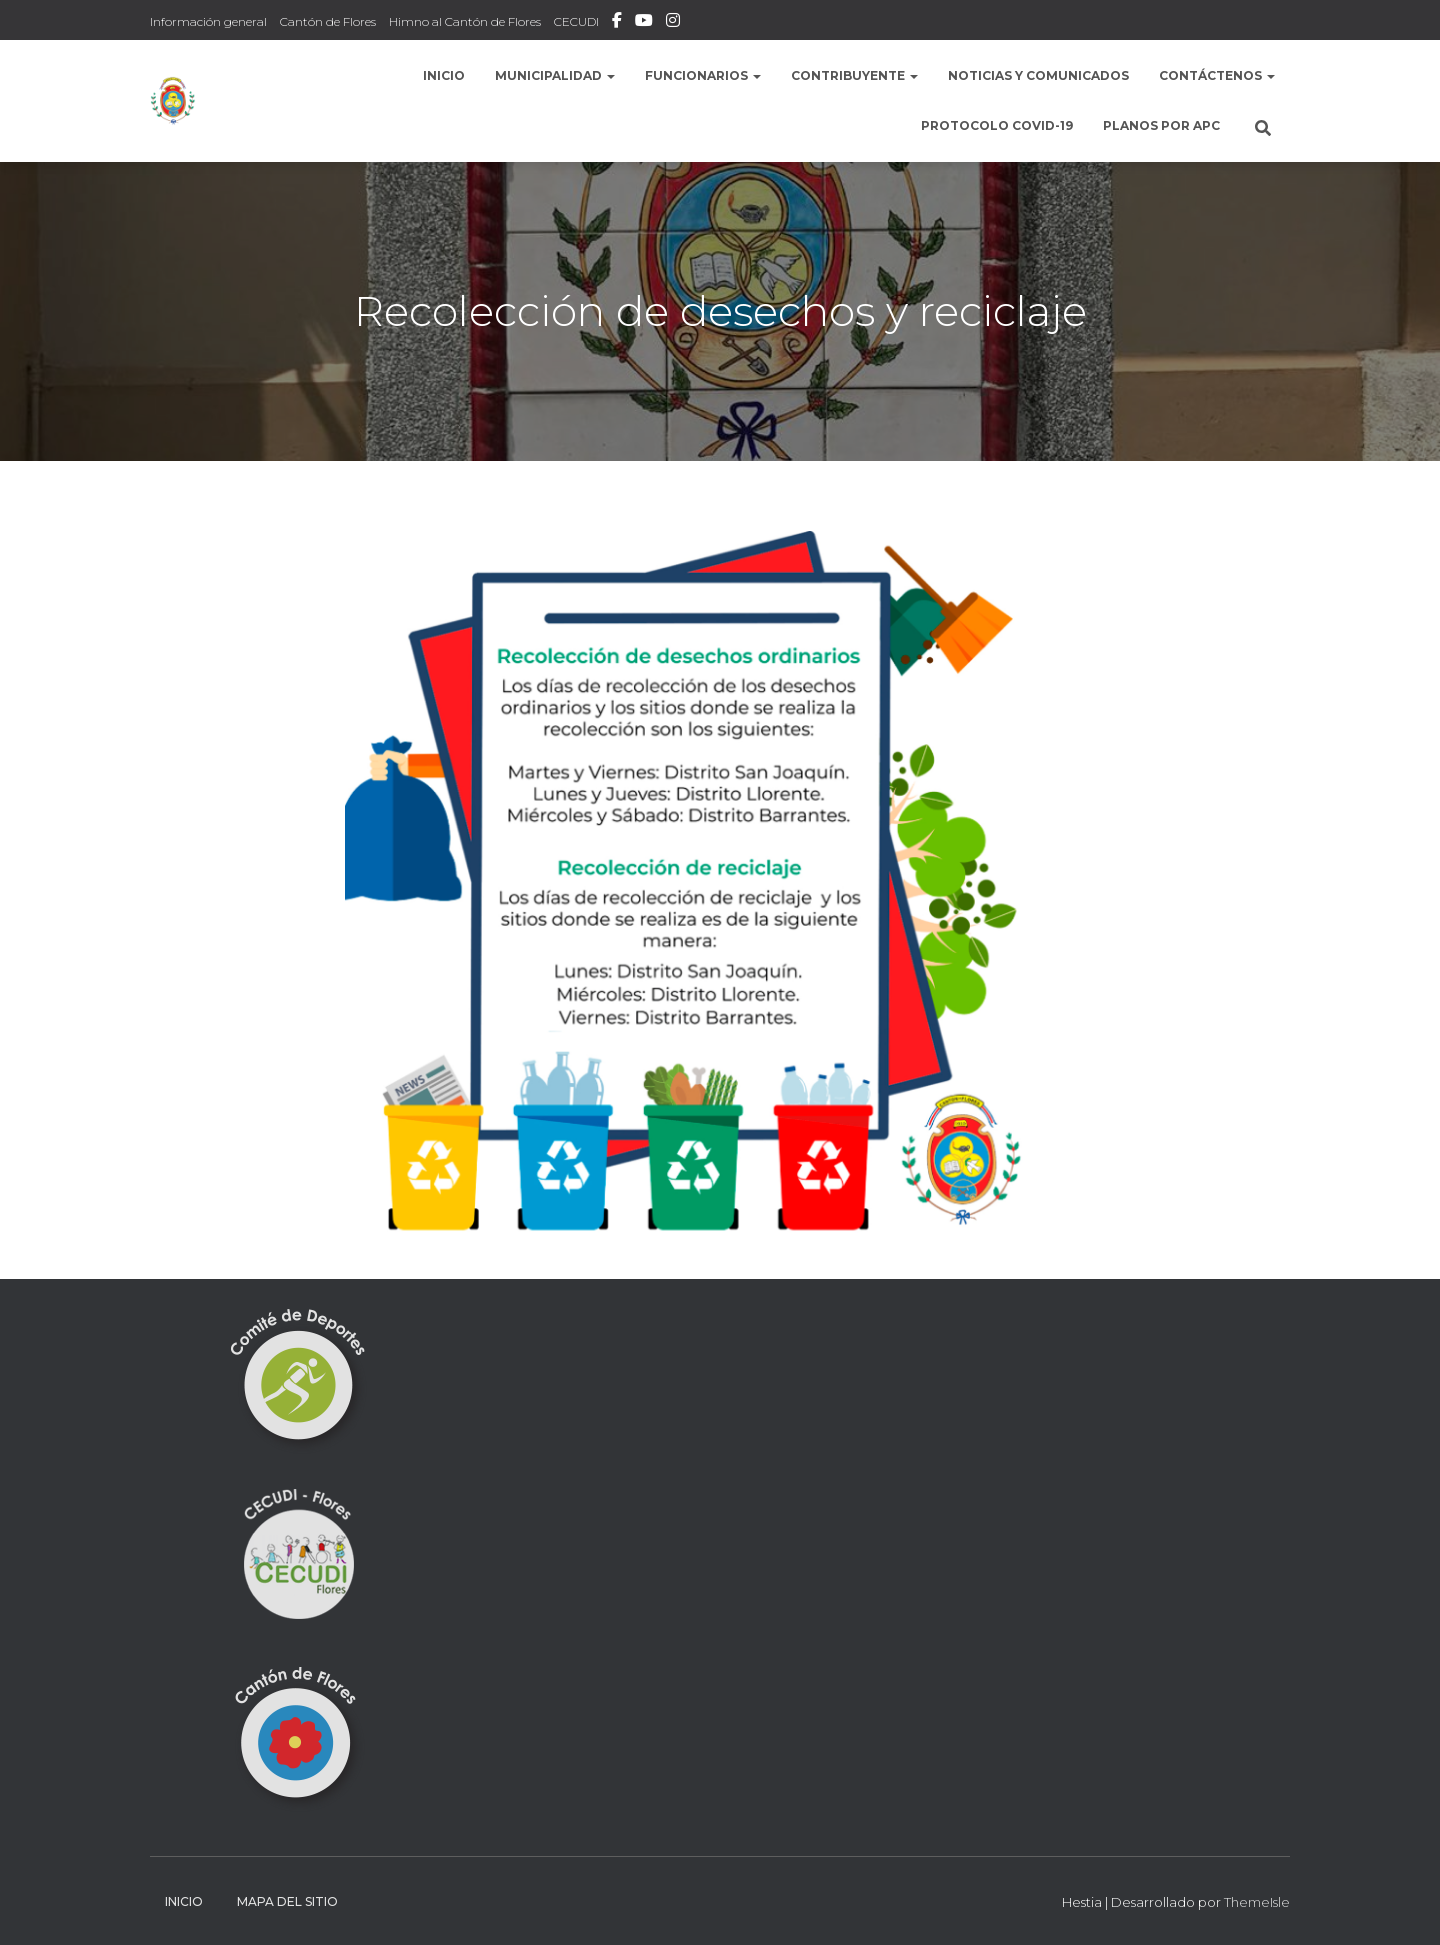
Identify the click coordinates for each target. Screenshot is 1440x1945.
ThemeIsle (1257, 1902)
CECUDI (576, 21)
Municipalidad (555, 75)
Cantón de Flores (328, 21)
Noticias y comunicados (1038, 75)
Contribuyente (854, 75)
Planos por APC (1161, 125)
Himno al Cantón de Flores (465, 21)
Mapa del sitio (287, 1901)
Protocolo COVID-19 (997, 125)
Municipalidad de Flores (644, 23)
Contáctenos (1217, 75)
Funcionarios (703, 75)
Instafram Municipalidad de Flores (673, 23)
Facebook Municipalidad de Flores (617, 23)
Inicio (444, 75)
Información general (208, 21)
